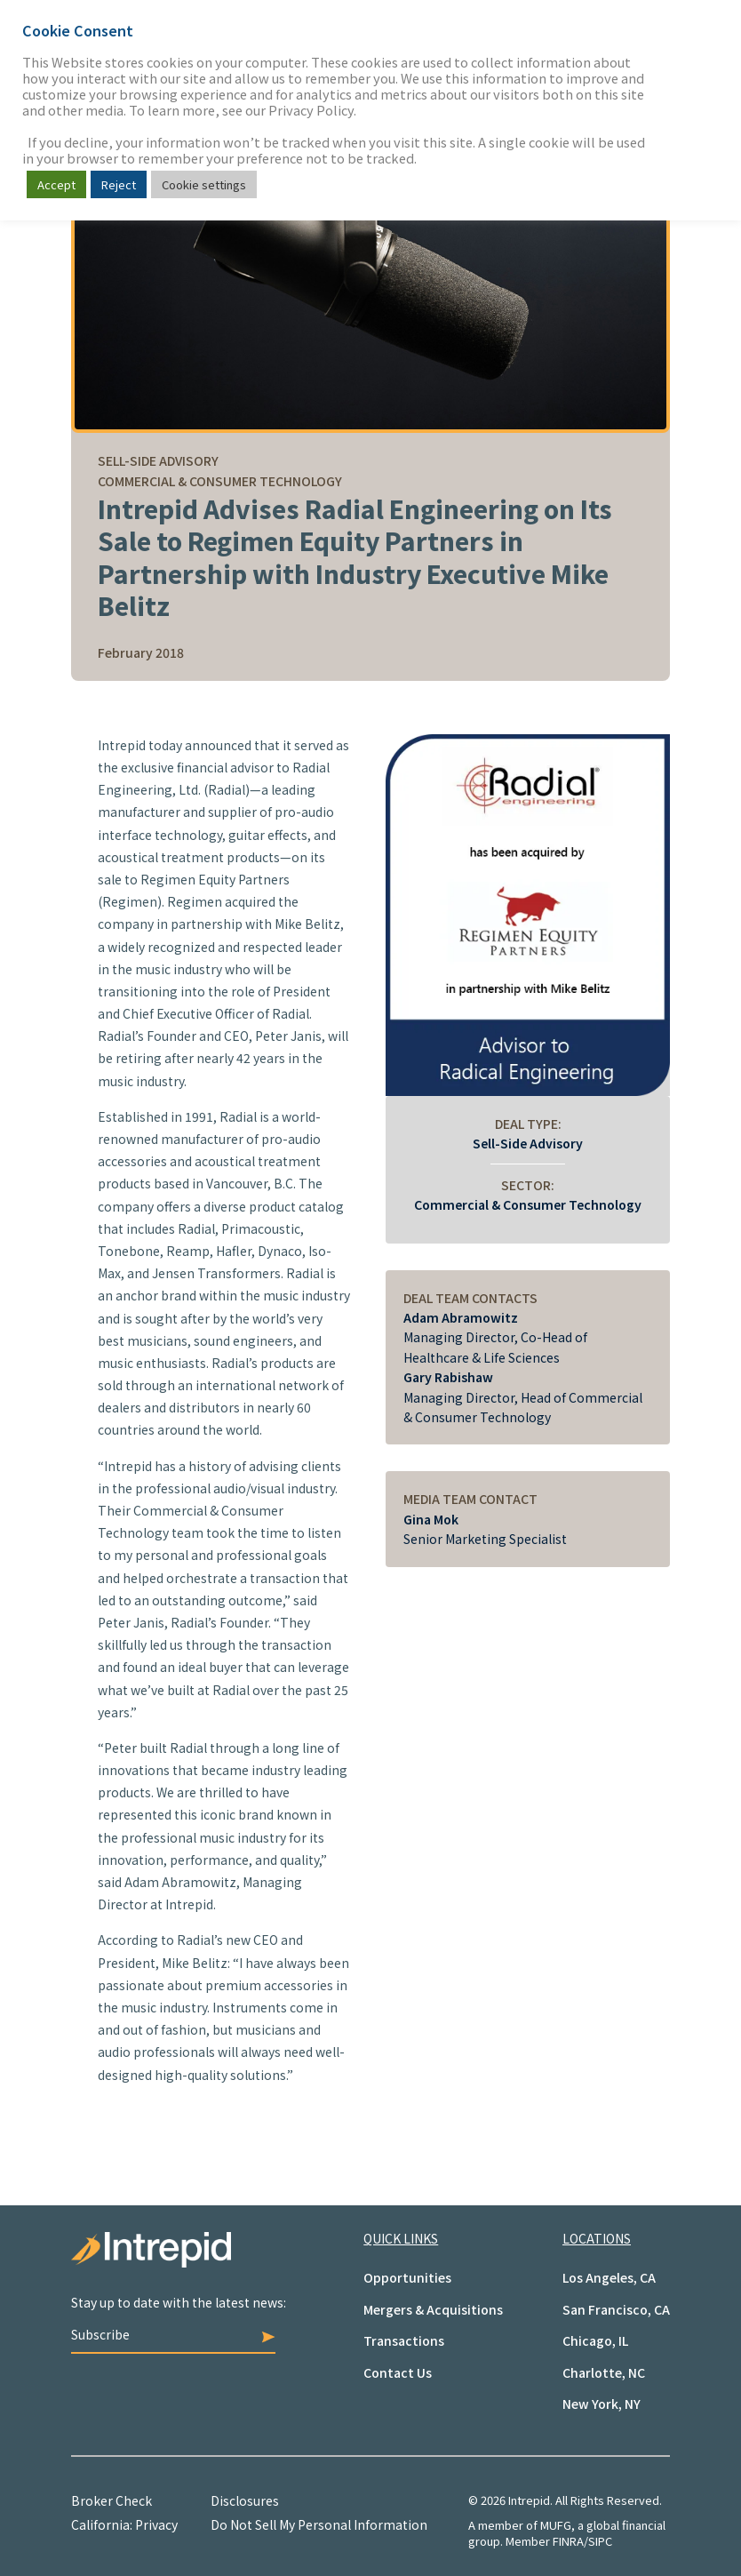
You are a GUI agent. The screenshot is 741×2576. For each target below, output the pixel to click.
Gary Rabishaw (448, 1377)
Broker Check (111, 2500)
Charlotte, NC (603, 2372)
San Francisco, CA (616, 2309)
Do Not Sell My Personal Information (319, 2524)
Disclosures (245, 2500)
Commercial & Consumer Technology (527, 1204)
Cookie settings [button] (204, 184)
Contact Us (397, 2372)
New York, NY (601, 2403)
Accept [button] (56, 184)
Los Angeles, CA (609, 2277)
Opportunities (407, 2277)
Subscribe (173, 2334)
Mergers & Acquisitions (433, 2309)
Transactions (403, 2340)
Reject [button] (118, 184)
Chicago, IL (595, 2340)
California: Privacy (124, 2524)
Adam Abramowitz (460, 1317)
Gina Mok (430, 1519)
